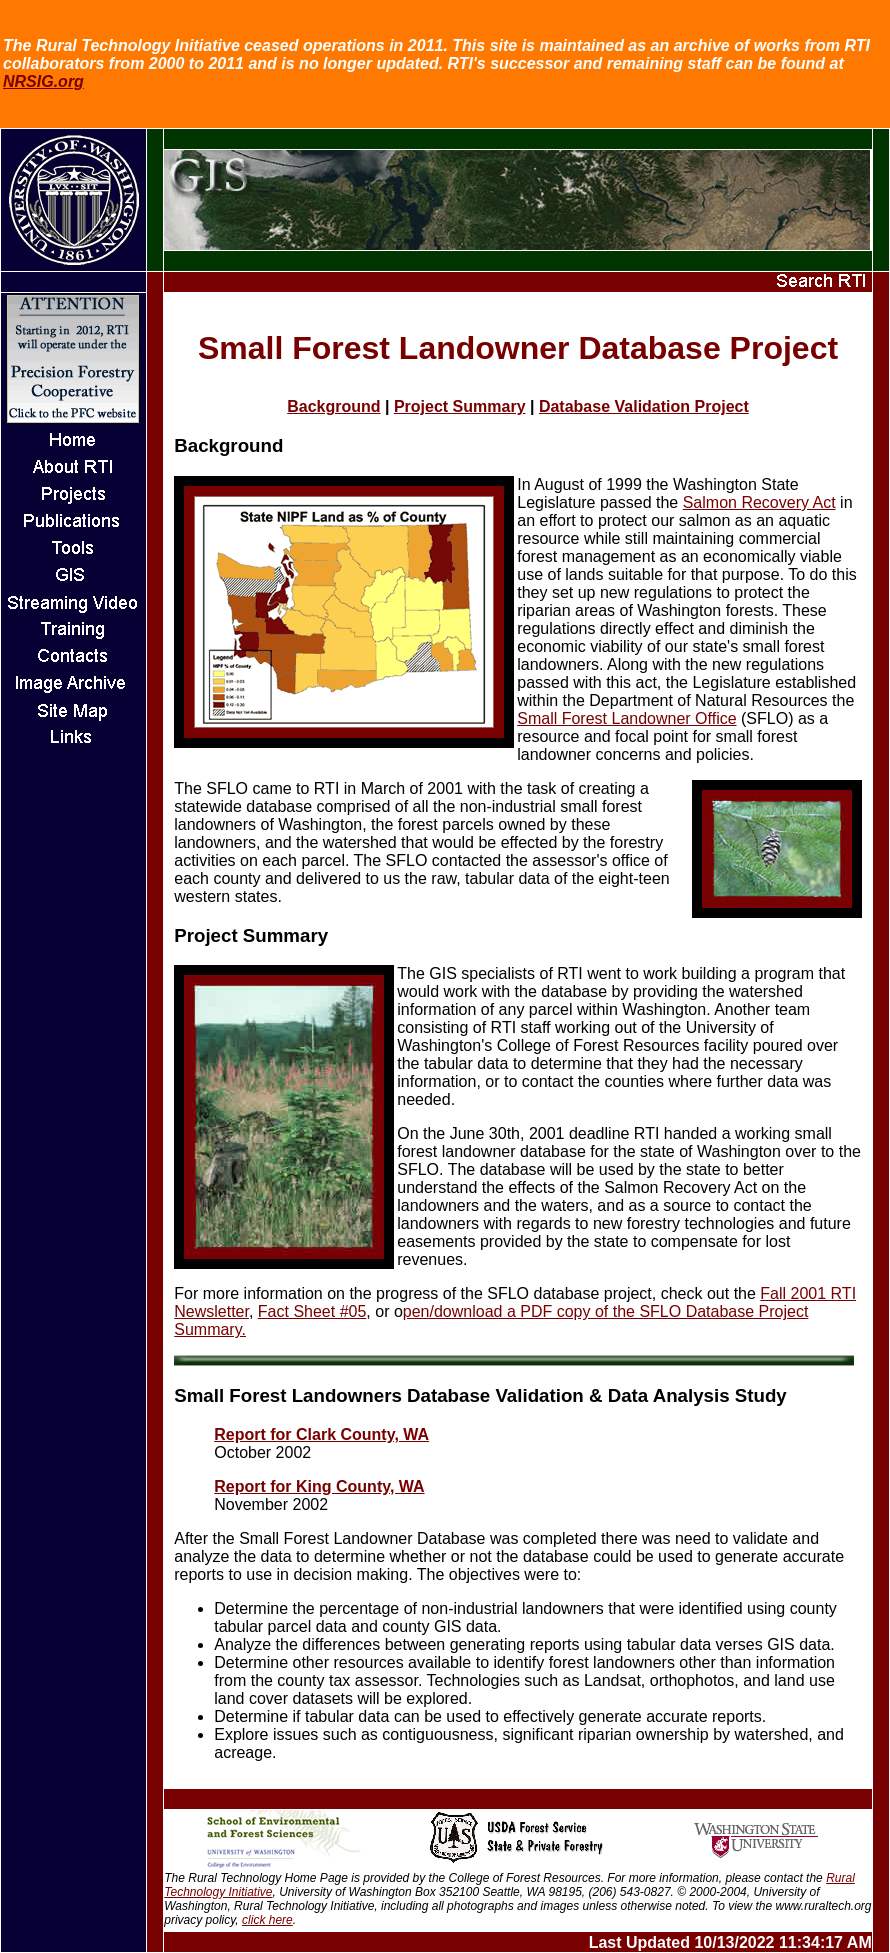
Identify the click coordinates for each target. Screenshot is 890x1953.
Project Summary (460, 406)
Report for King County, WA (319, 1486)
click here (267, 1920)
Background (333, 406)
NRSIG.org (43, 81)
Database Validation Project (644, 406)
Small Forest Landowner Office (626, 718)
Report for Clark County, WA (321, 1434)
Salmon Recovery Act (759, 502)
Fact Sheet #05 (312, 1311)
